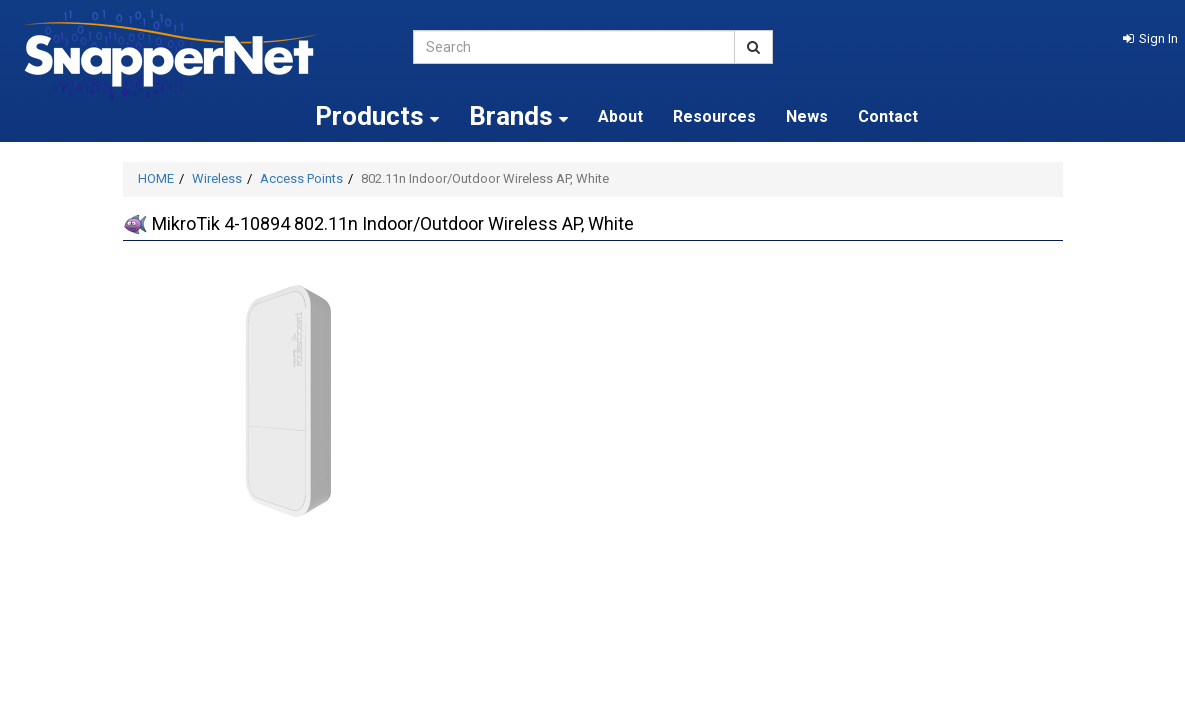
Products (377, 116)
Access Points (301, 178)
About (620, 116)
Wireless (217, 178)
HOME (156, 178)
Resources (714, 116)
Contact (888, 116)
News (807, 116)
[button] (1150, 38)
